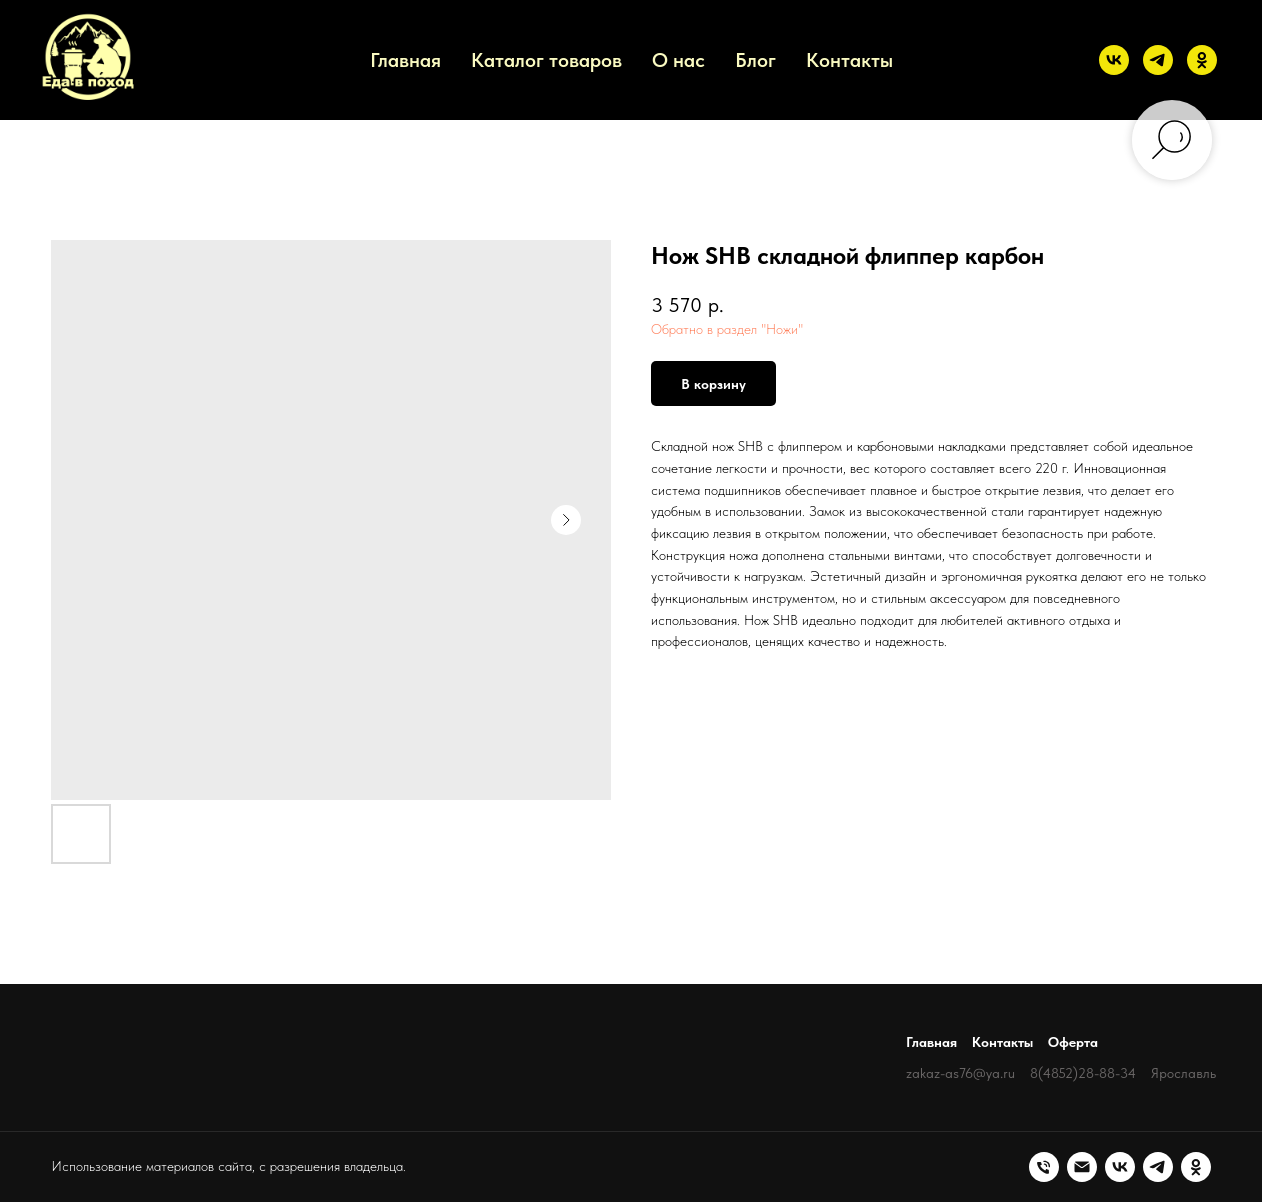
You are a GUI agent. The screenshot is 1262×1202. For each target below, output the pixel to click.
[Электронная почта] (1082, 1167)
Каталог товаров (546, 60)
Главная (405, 60)
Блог (755, 60)
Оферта (1073, 1042)
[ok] (1202, 60)
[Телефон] (1044, 1167)
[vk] (1114, 60)
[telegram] (1158, 60)
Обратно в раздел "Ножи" (727, 329)
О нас (678, 60)
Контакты (849, 60)
